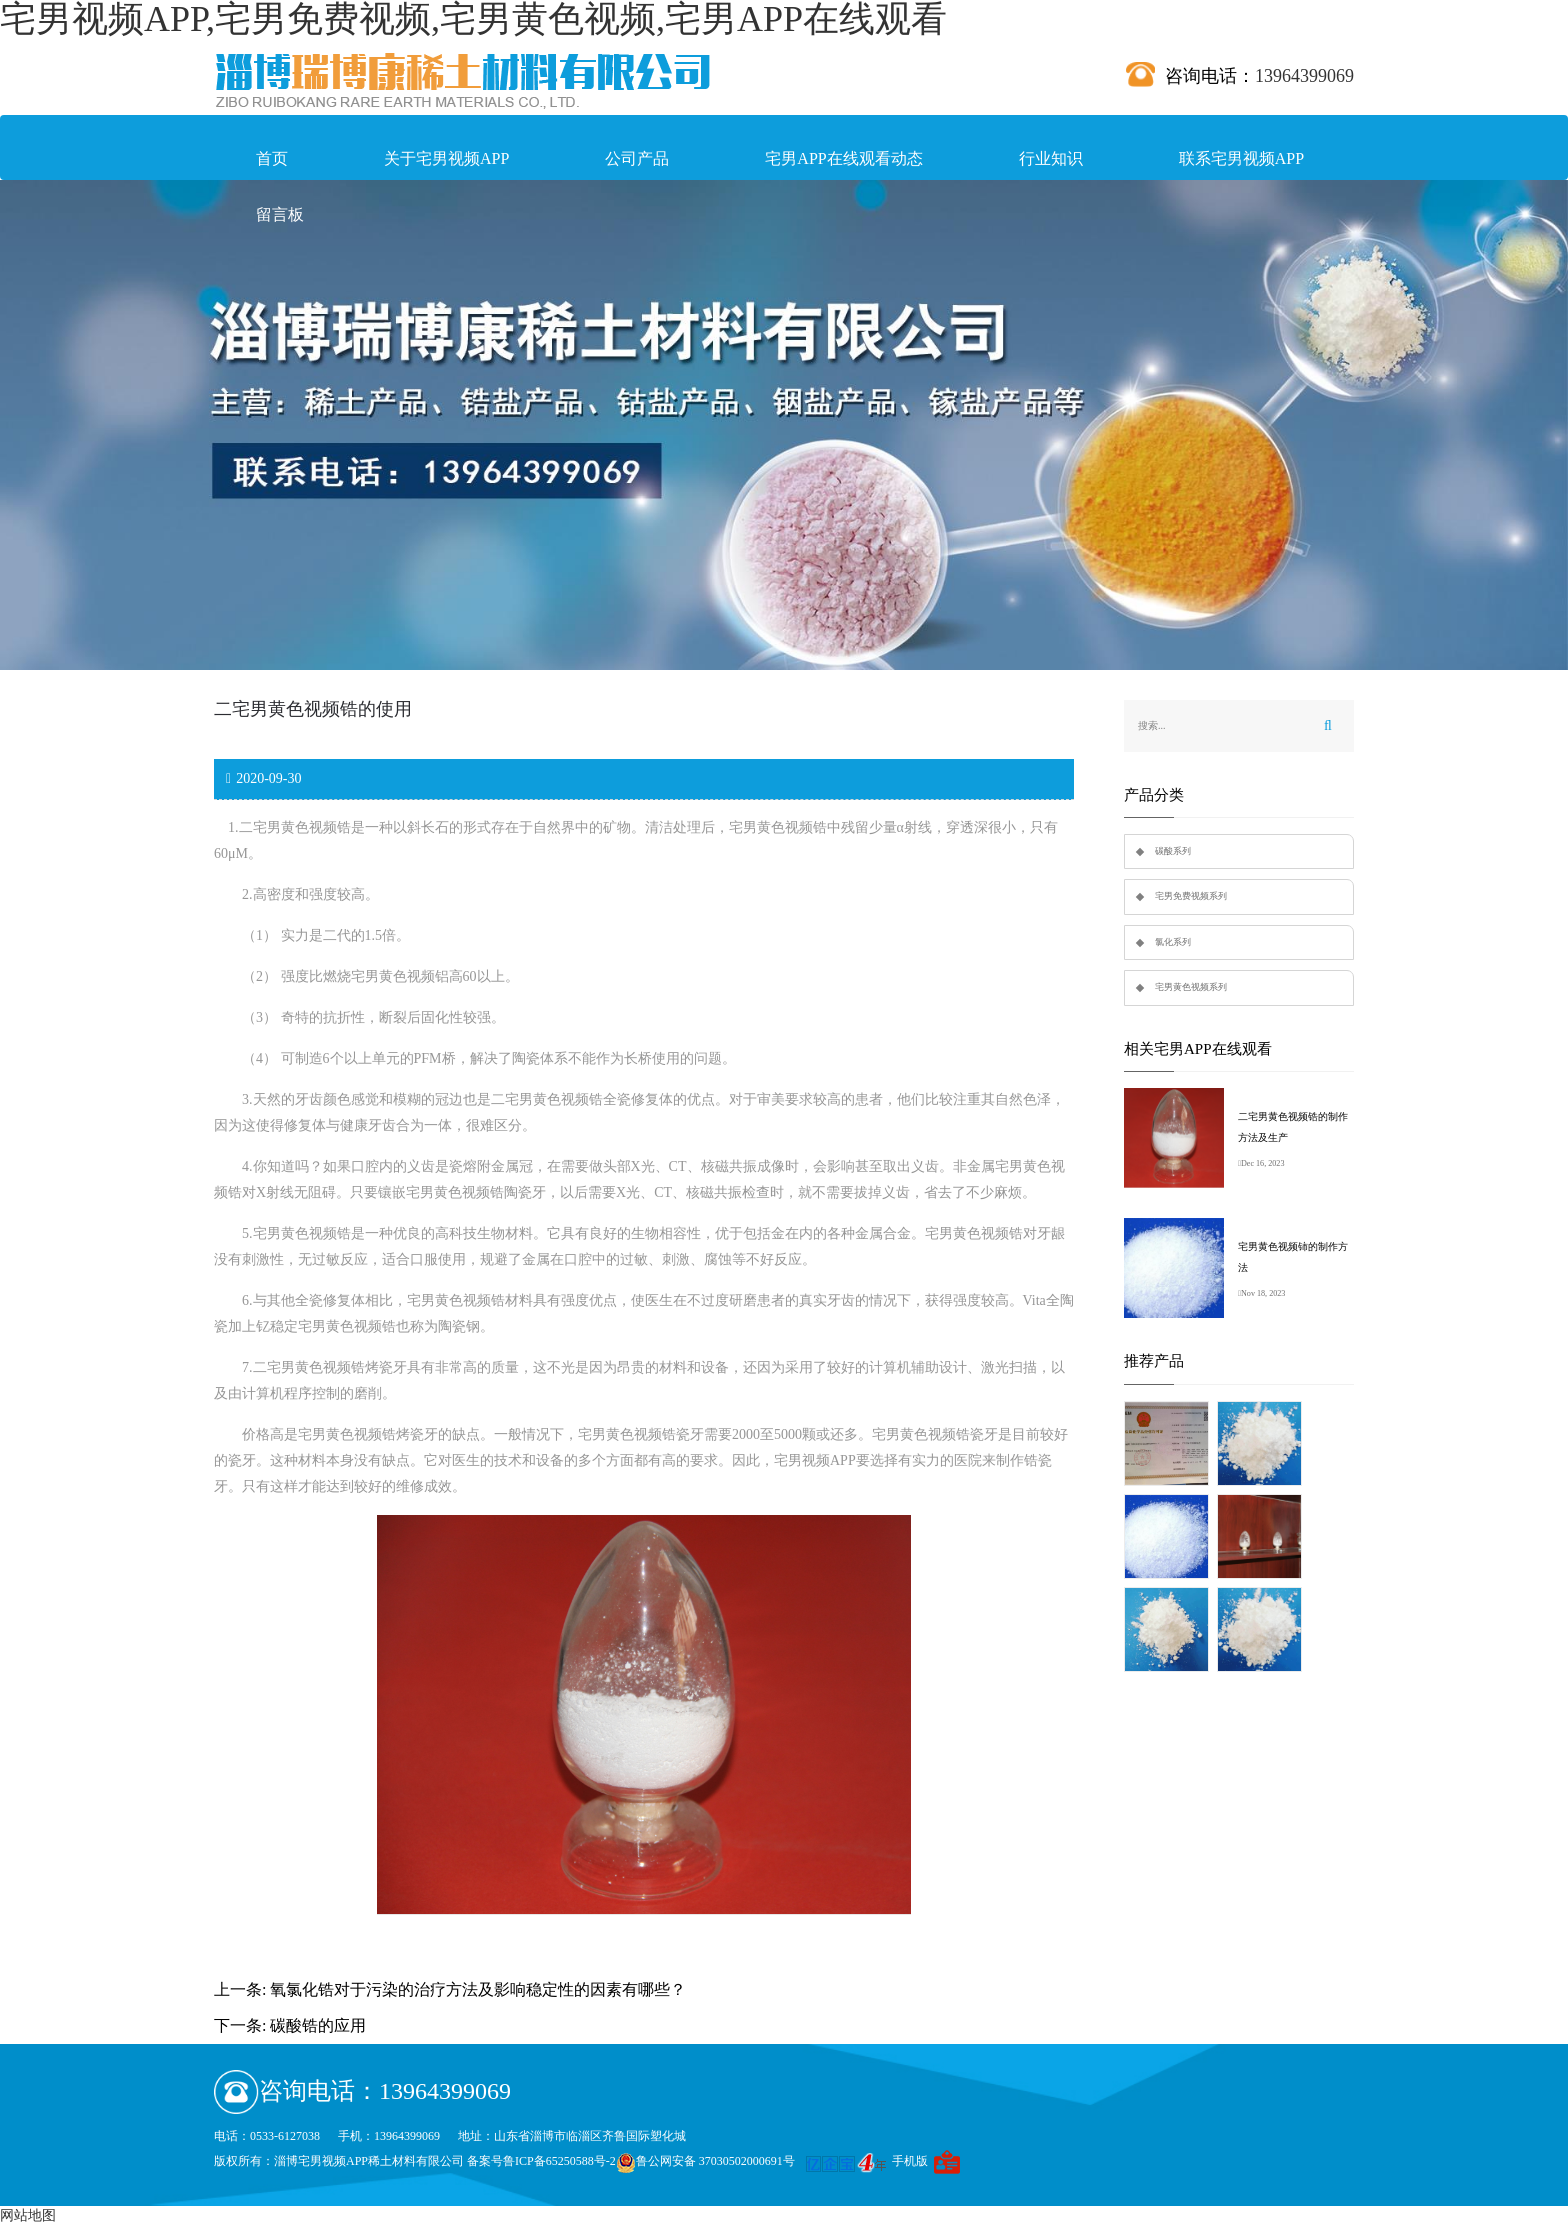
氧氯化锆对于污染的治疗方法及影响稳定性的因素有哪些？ (478, 1989)
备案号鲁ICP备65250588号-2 (541, 2161)
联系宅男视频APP (1241, 158)
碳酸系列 (1173, 851)
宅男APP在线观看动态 (843, 158)
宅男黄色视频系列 (1191, 987)
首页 (272, 158)
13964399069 (1304, 76)
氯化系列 (1173, 942)
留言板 (280, 214)
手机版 (910, 2161)
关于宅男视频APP (446, 158)
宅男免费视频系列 (1191, 896)
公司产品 (637, 158)
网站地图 (28, 2215)
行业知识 (1051, 158)
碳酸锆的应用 (318, 2025)
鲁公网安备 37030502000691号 (705, 2161)
